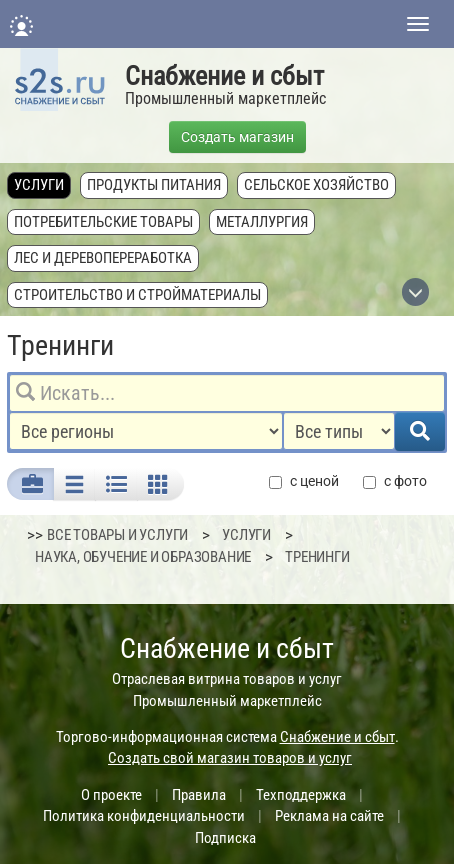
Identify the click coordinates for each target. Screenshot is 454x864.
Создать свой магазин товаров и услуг (230, 758)
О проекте (111, 795)
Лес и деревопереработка (103, 258)
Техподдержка (301, 795)
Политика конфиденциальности (144, 816)
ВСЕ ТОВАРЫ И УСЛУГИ (117, 535)
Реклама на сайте (329, 816)
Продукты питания (154, 185)
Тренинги (317, 557)
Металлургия (262, 222)
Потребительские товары (103, 222)
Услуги (39, 185)
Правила (199, 795)
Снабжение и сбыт (224, 76)
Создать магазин (237, 137)
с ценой (304, 481)
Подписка (225, 838)
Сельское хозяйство (316, 185)
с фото (395, 481)
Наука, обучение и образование (143, 557)
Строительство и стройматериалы (137, 295)
